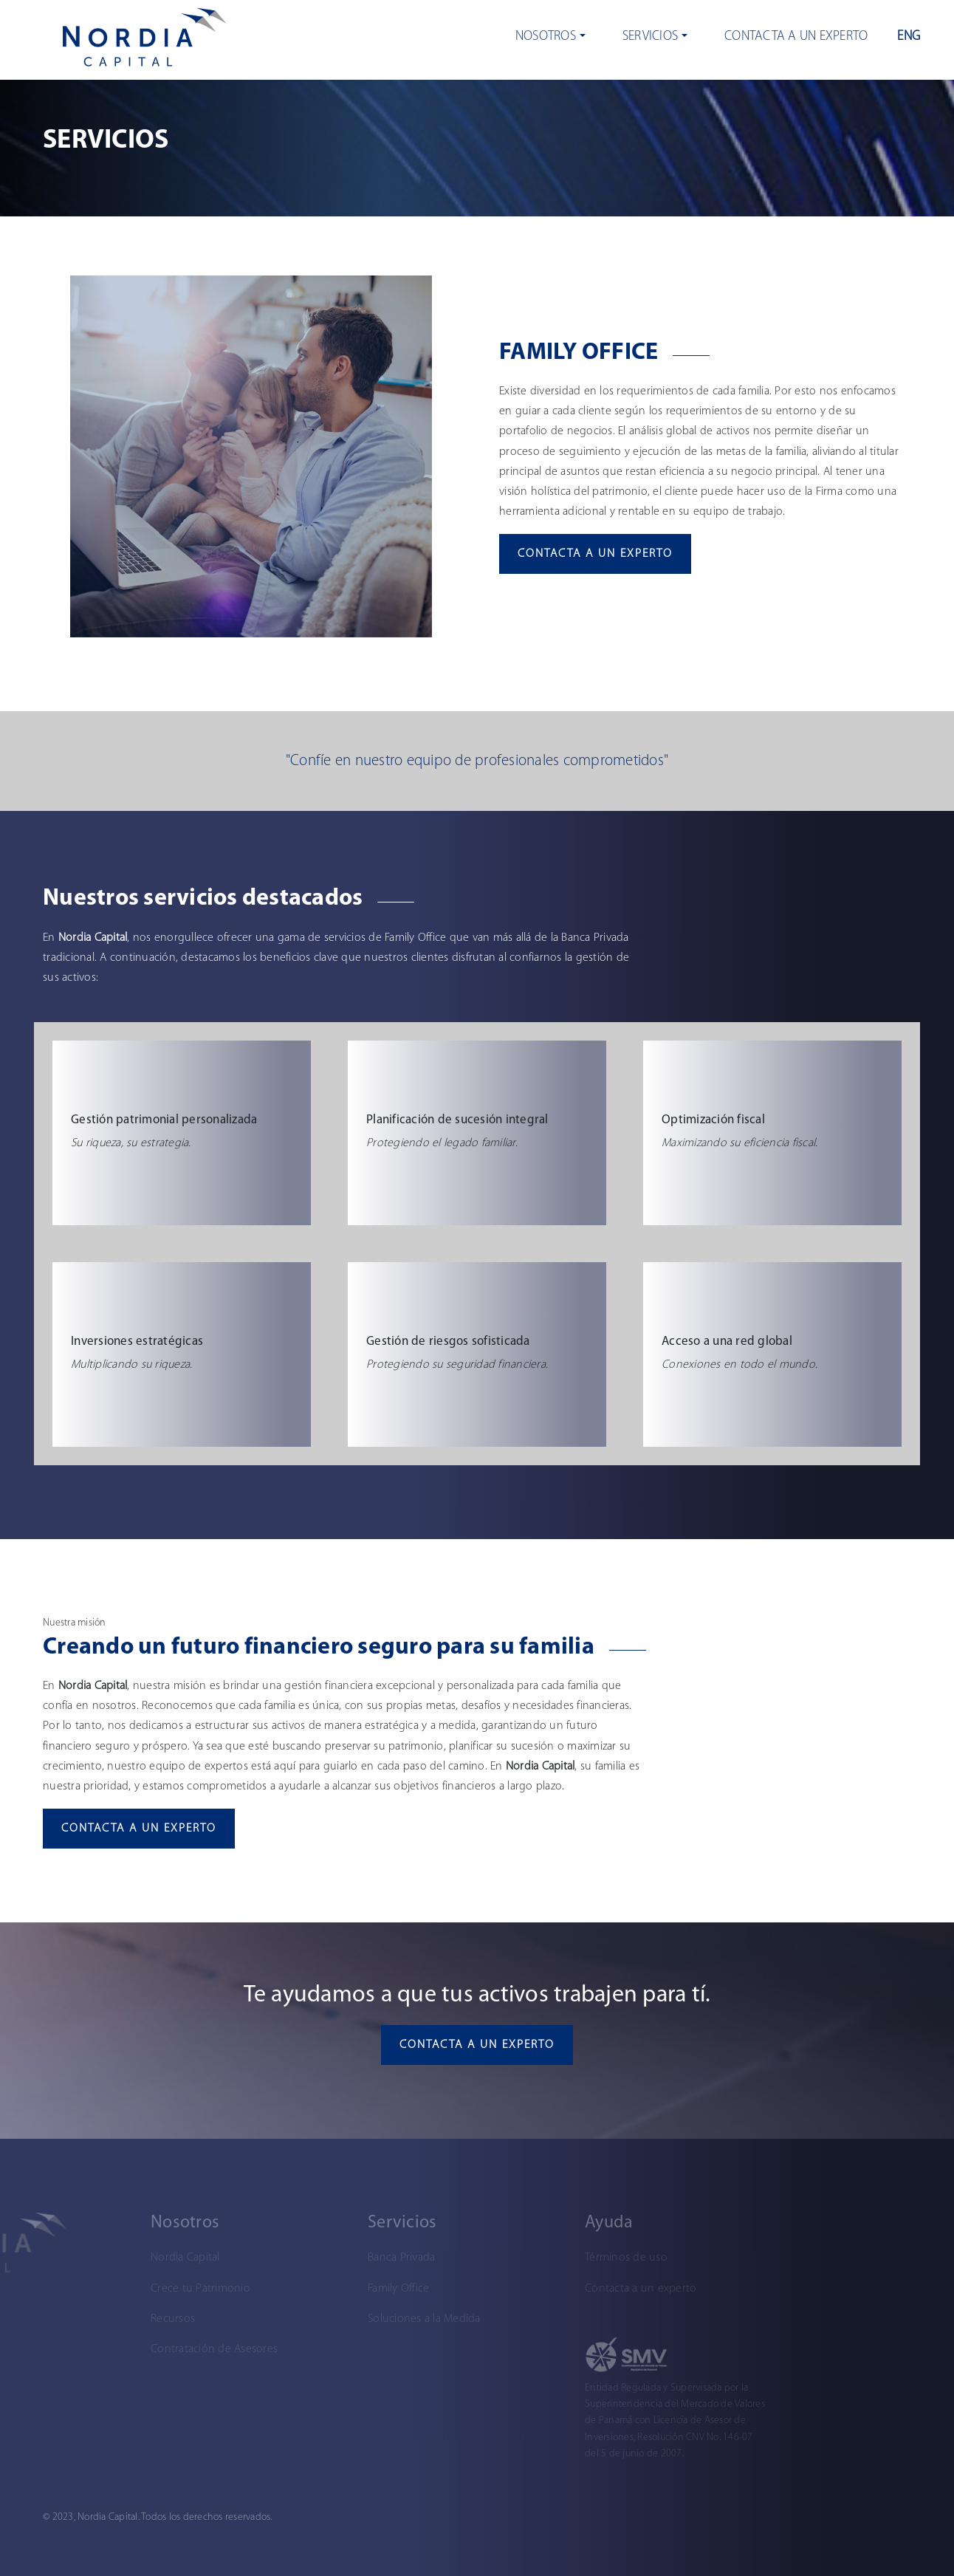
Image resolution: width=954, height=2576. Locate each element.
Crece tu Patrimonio (139, 2289)
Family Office (337, 2289)
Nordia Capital (124, 2258)
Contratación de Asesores (152, 2349)
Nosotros (545, 37)
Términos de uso (565, 2258)
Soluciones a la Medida (362, 2319)
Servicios (650, 37)
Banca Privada (340, 2258)
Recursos (111, 2319)
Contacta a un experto (796, 37)
